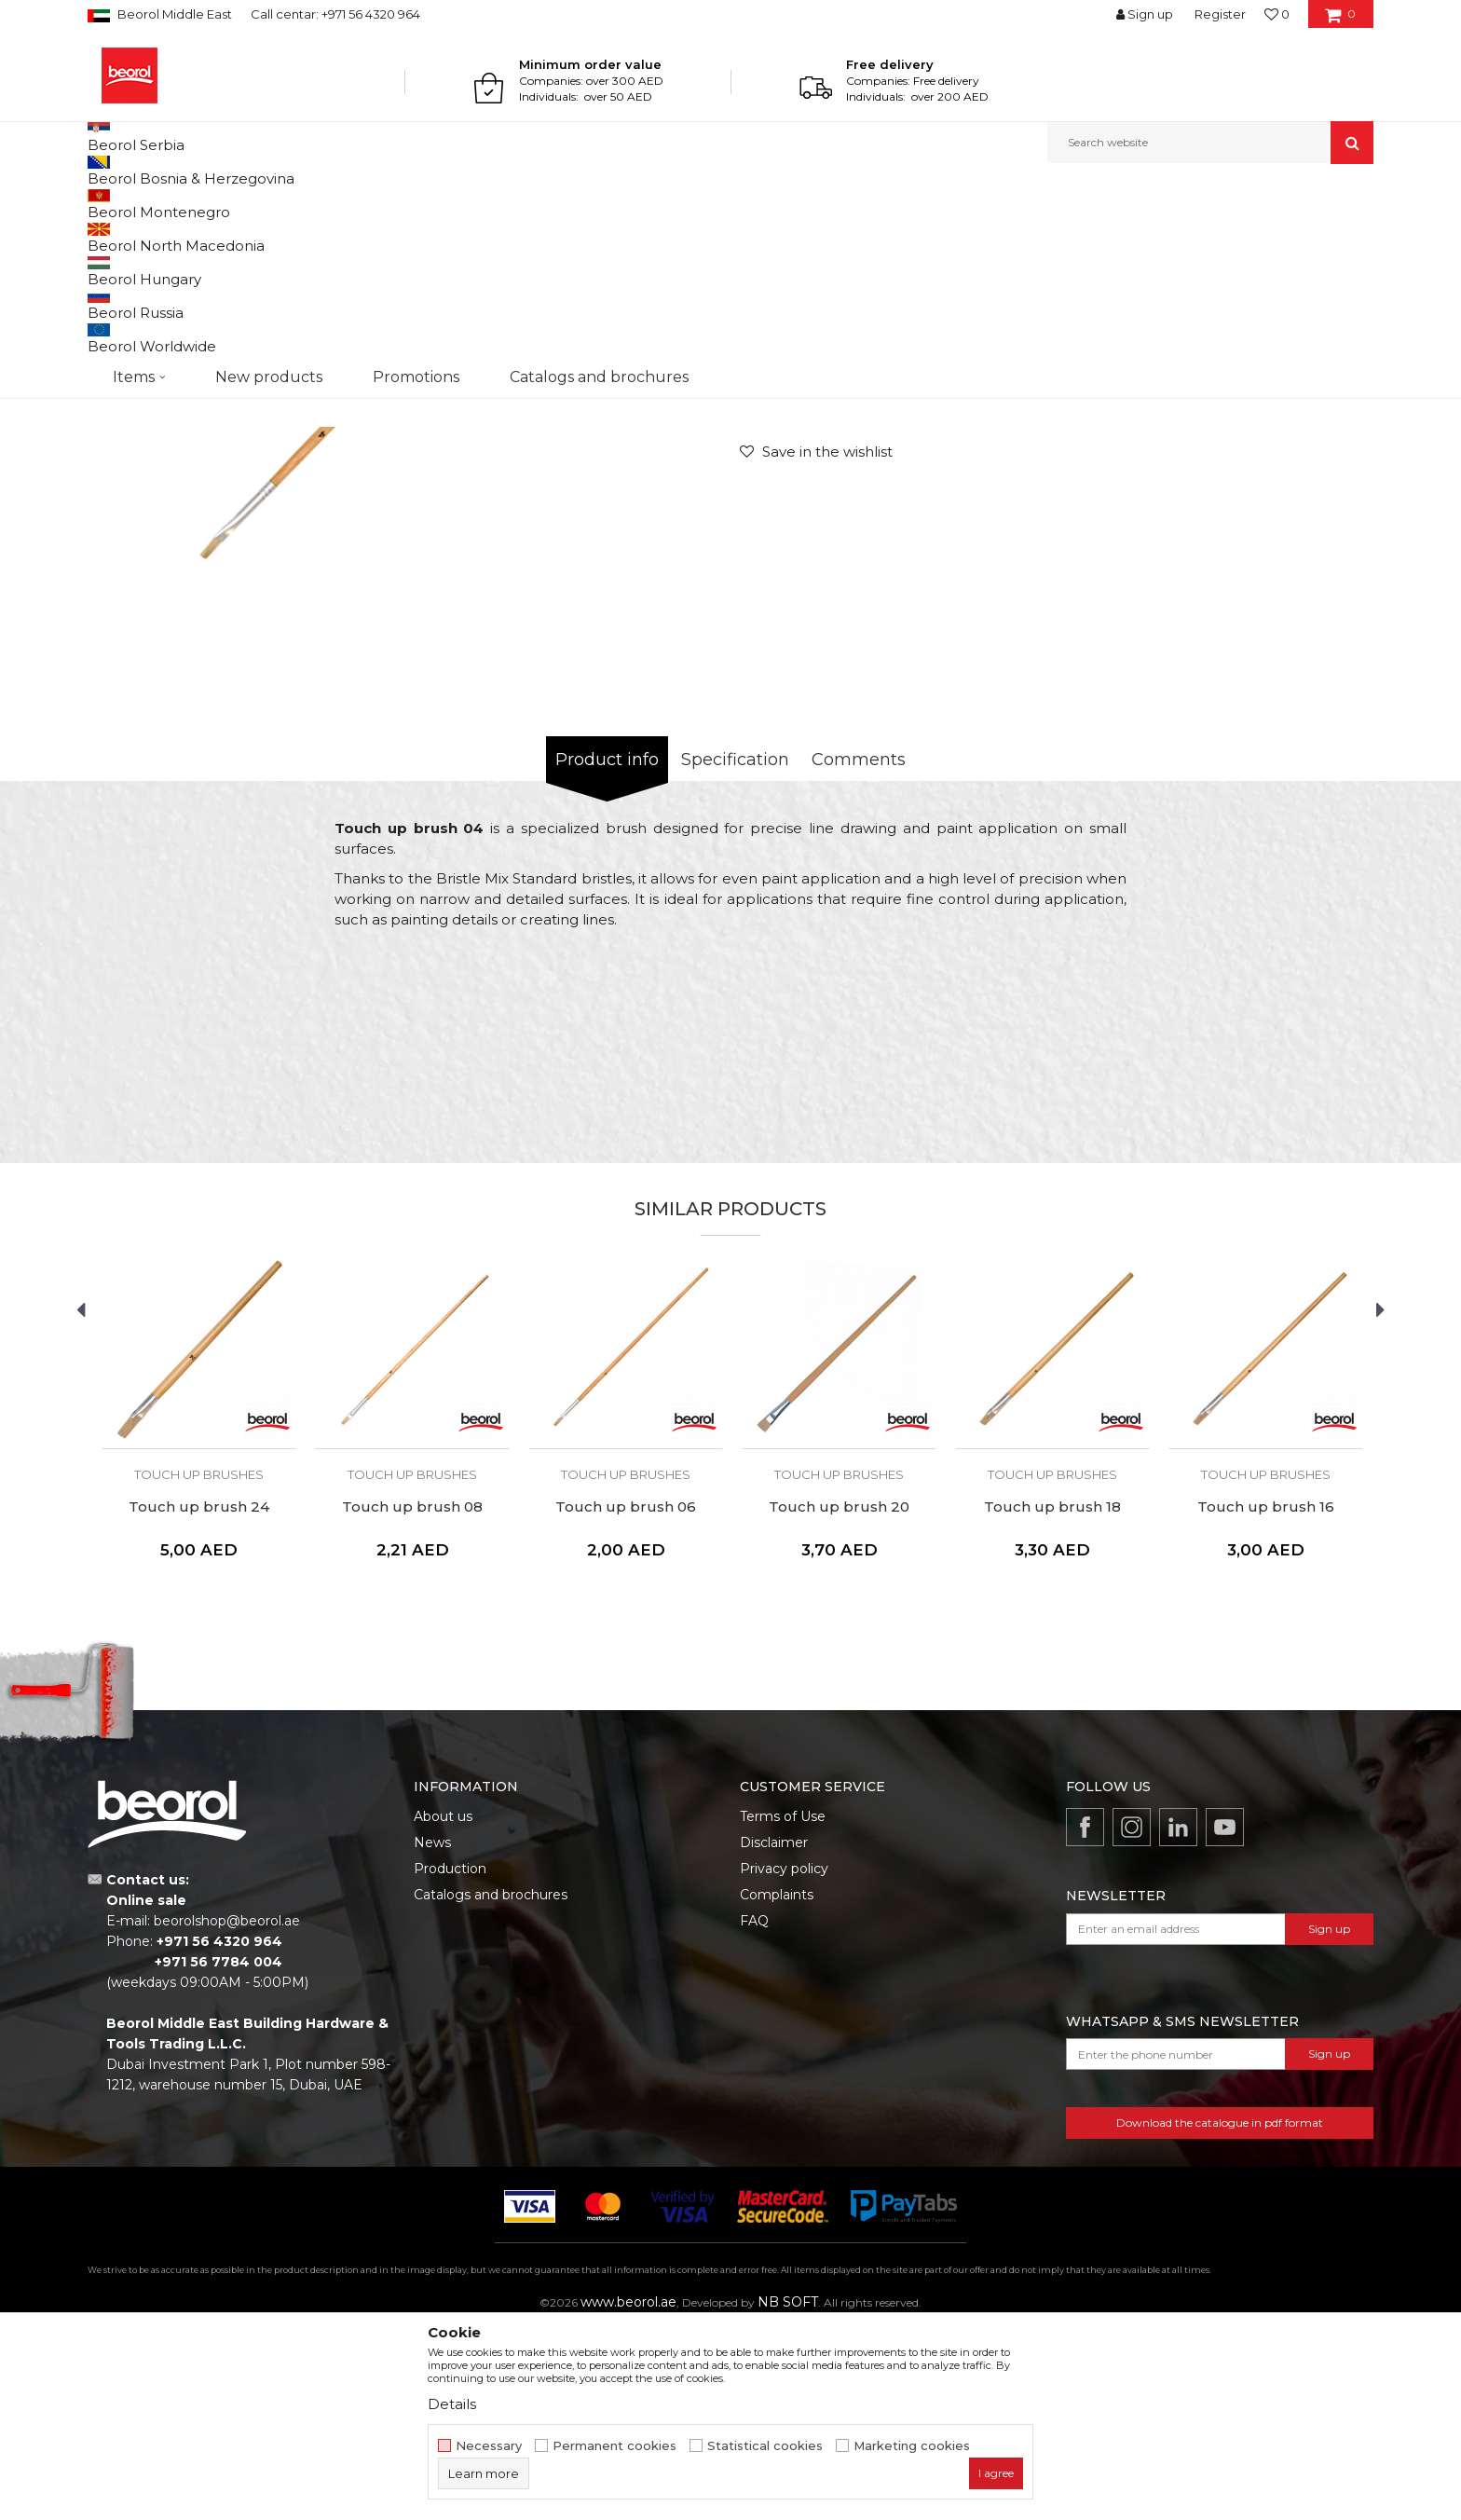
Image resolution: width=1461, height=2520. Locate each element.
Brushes (424, 204)
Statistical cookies (765, 2446)
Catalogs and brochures (490, 2086)
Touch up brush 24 (199, 1699)
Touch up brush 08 (412, 1699)
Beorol (105, 204)
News (432, 2034)
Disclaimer (774, 2034)
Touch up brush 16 (1265, 1699)
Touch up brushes (506, 204)
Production (450, 2060)
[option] (409, 536)
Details (452, 2404)
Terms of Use (783, 2008)
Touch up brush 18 (1052, 1699)
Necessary (489, 2446)
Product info (607, 951)
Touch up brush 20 (839, 1699)
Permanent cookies (614, 2446)
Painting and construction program (293, 204)
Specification (735, 951)
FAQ (754, 2112)
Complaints (776, 2086)
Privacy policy (784, 2060)
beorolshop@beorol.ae (227, 2112)
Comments (859, 951)
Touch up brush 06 (625, 1699)
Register (1220, 14)
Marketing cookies (911, 2446)
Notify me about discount (1295, 528)
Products (159, 204)
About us (443, 2008)
